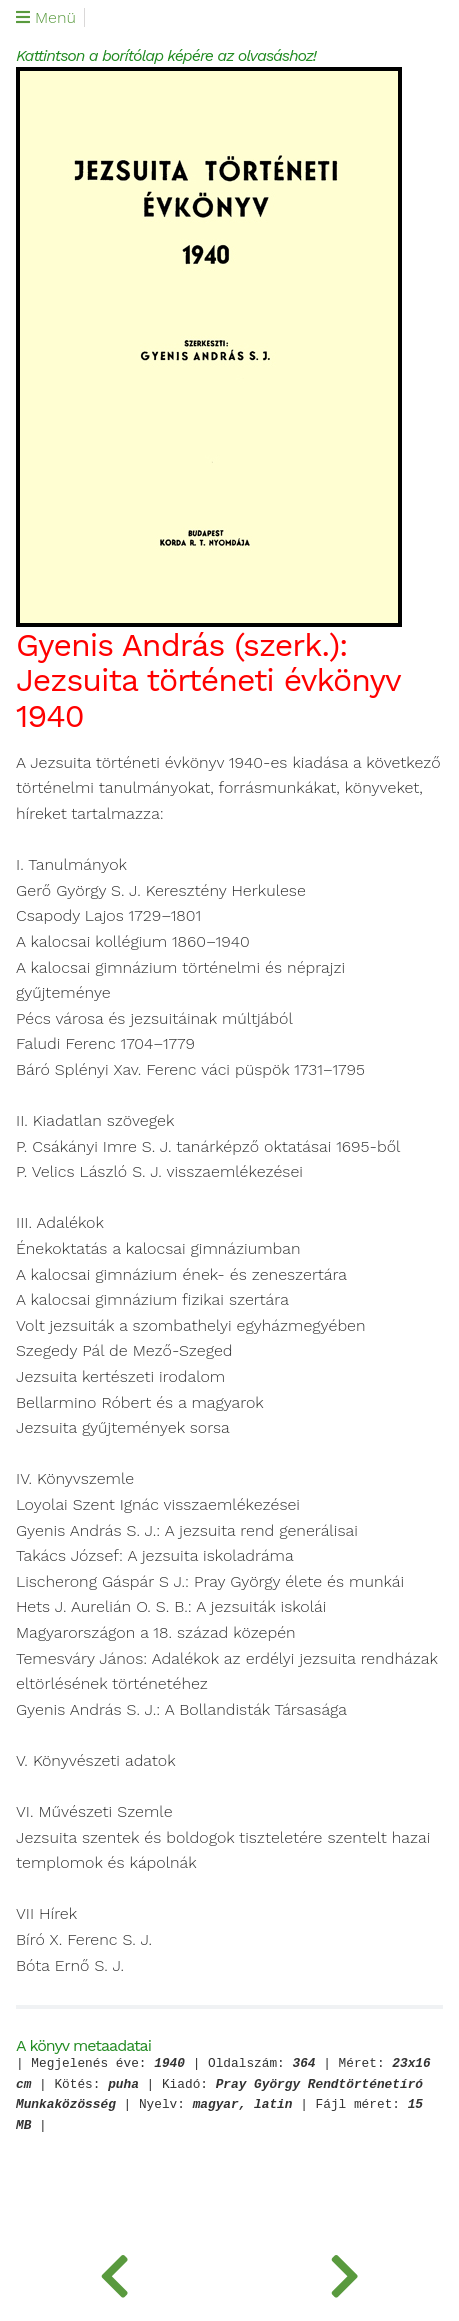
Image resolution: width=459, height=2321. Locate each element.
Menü (46, 18)
